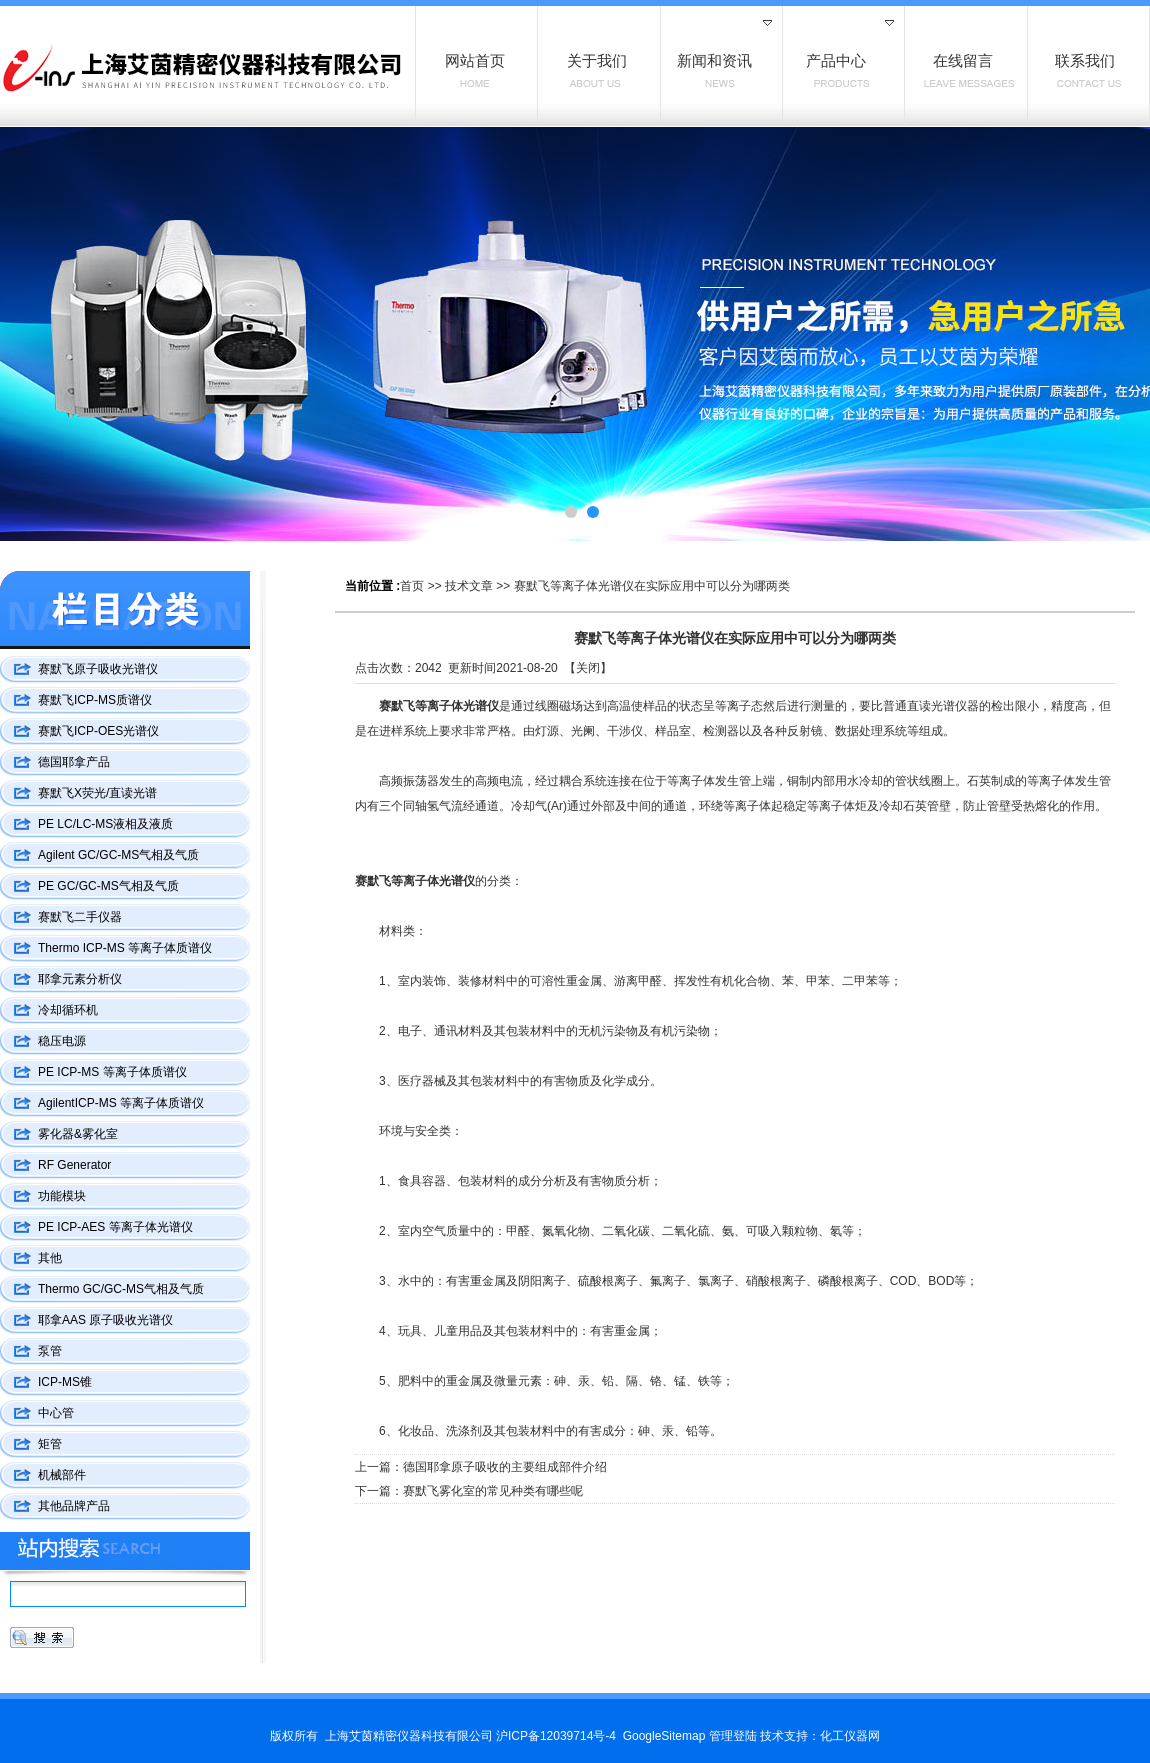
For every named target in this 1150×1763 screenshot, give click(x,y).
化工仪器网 (850, 1736)
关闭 (588, 668)
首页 (412, 586)
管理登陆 (733, 1736)
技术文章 (469, 586)
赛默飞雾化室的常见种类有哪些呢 (493, 1491)
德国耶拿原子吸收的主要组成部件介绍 (505, 1467)
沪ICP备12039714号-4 (556, 1736)
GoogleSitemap (664, 1736)
